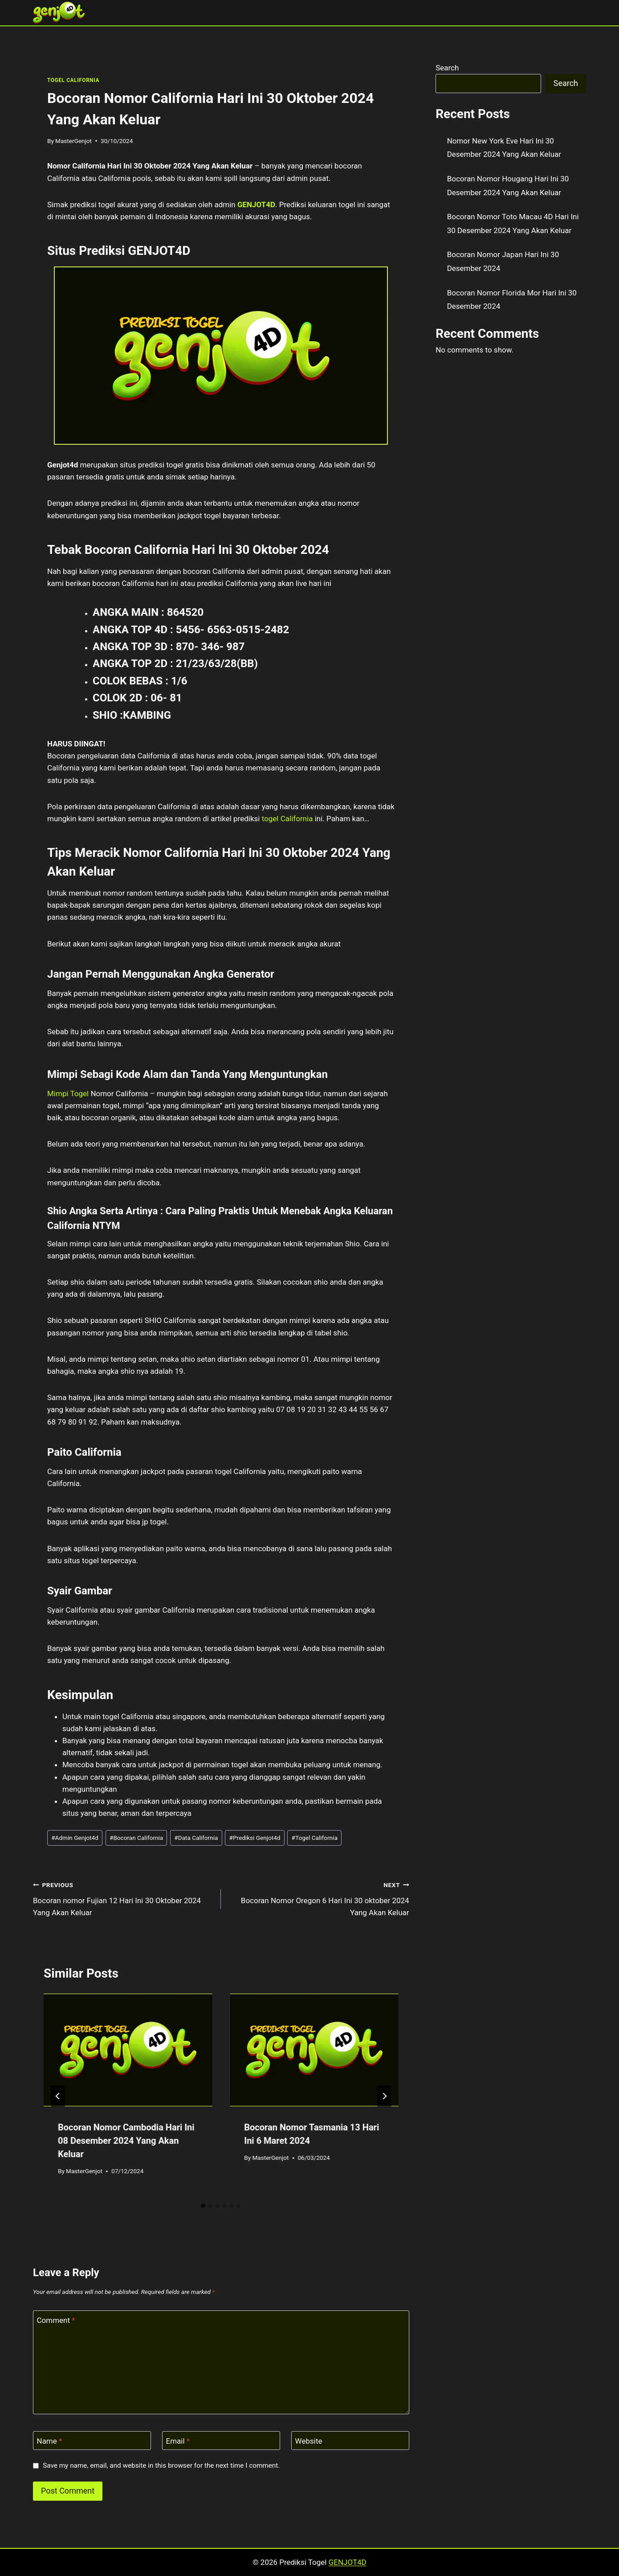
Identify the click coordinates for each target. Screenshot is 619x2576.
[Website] (350, 2440)
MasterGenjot (73, 140)
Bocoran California (136, 1837)
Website (308, 2441)
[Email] (221, 2440)
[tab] (203, 2205)
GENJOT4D (256, 204)
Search (447, 67)
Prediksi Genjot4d (255, 1837)
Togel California (315, 1837)
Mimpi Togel (68, 1093)
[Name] (92, 2440)
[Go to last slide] (58, 2096)
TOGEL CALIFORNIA (73, 80)
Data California (196, 1837)
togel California (287, 818)
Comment (56, 2320)
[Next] (384, 2096)
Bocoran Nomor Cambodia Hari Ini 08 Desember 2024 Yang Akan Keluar (126, 2140)
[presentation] (128, 2050)
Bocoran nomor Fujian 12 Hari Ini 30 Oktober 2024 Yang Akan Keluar (123, 1898)
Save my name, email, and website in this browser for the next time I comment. (161, 2465)
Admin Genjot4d (74, 1837)
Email (178, 2441)
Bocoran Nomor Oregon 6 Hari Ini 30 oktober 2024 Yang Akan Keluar (318, 1898)
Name (49, 2441)
